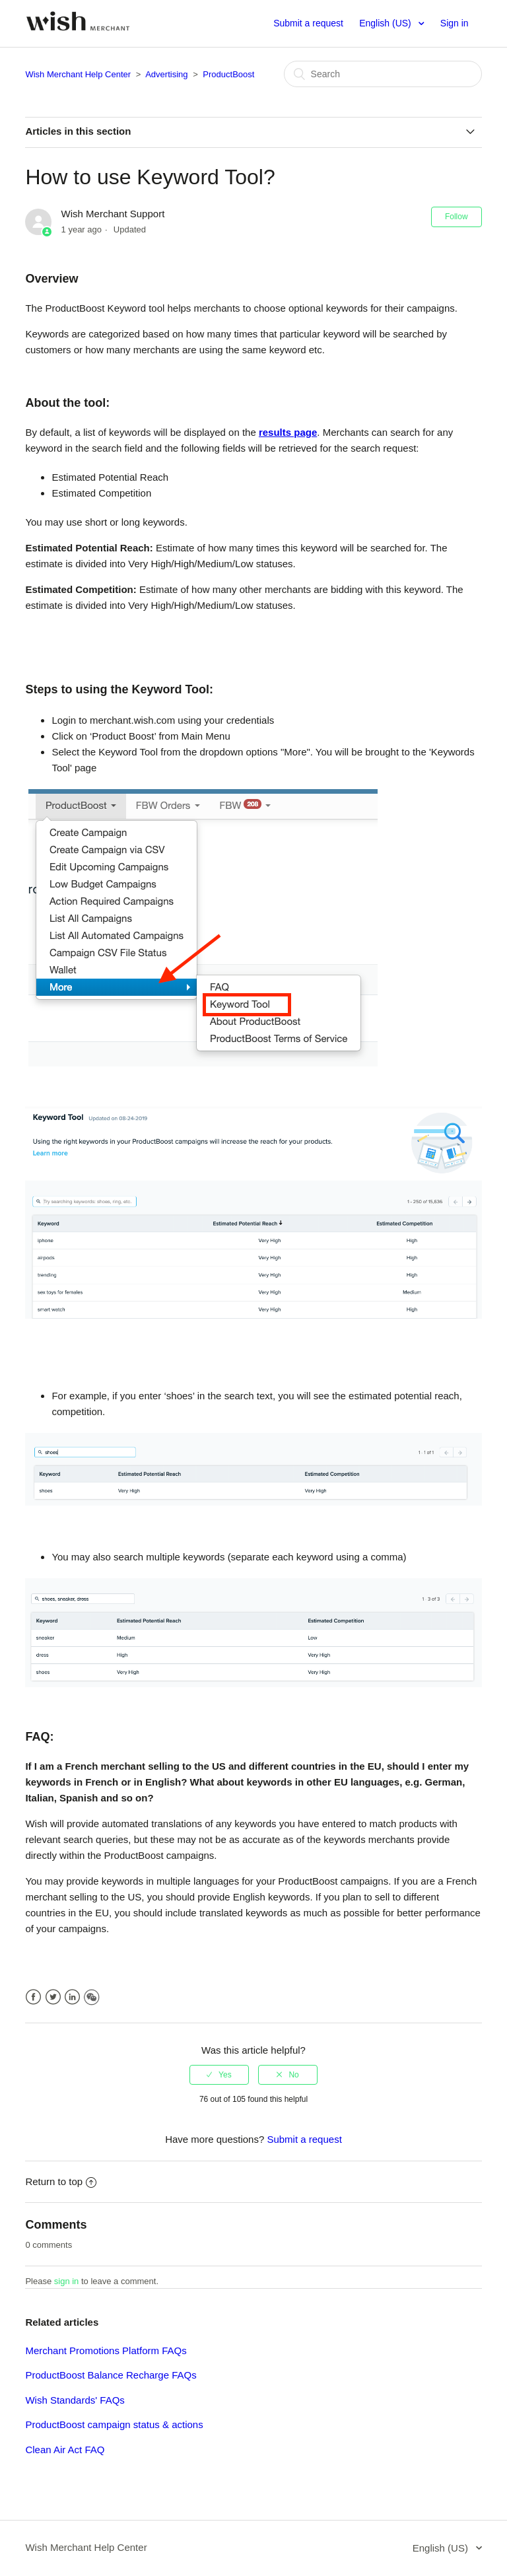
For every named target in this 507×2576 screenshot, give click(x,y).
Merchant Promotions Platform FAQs (105, 2350)
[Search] (383, 74)
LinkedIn (72, 1997)
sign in (66, 2281)
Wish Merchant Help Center (78, 74)
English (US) (386, 23)
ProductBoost (228, 74)
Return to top (60, 2181)
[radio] (219, 2075)
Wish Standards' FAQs (74, 2400)
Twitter (53, 1997)
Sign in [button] (454, 23)
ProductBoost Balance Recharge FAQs (110, 2375)
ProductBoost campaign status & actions (114, 2424)
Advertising (166, 74)
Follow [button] (456, 216)
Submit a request (308, 23)
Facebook (33, 1997)
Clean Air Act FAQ (64, 2449)
